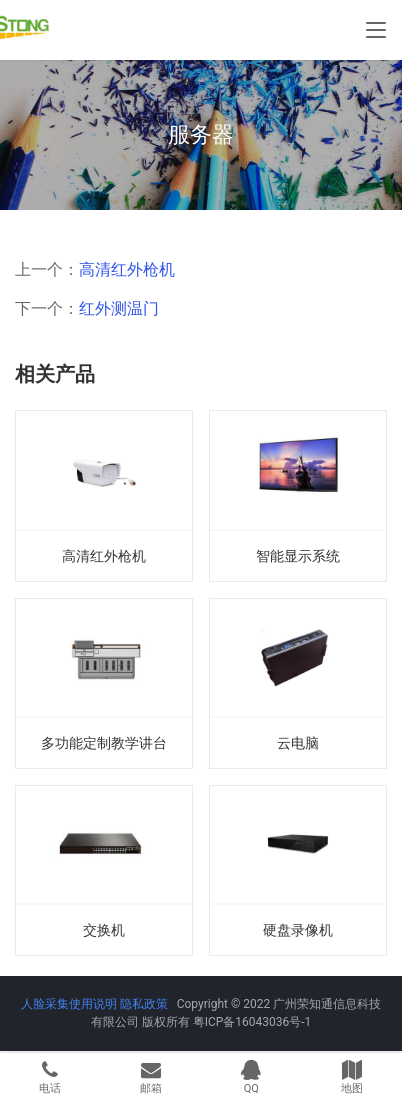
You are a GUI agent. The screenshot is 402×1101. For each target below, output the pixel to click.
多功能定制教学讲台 (104, 743)
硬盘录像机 (298, 930)
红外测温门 (119, 308)
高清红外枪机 (127, 269)
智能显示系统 (298, 556)
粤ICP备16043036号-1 (252, 1022)
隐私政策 (144, 1004)
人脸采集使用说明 (70, 1004)
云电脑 (298, 743)
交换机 (104, 930)
